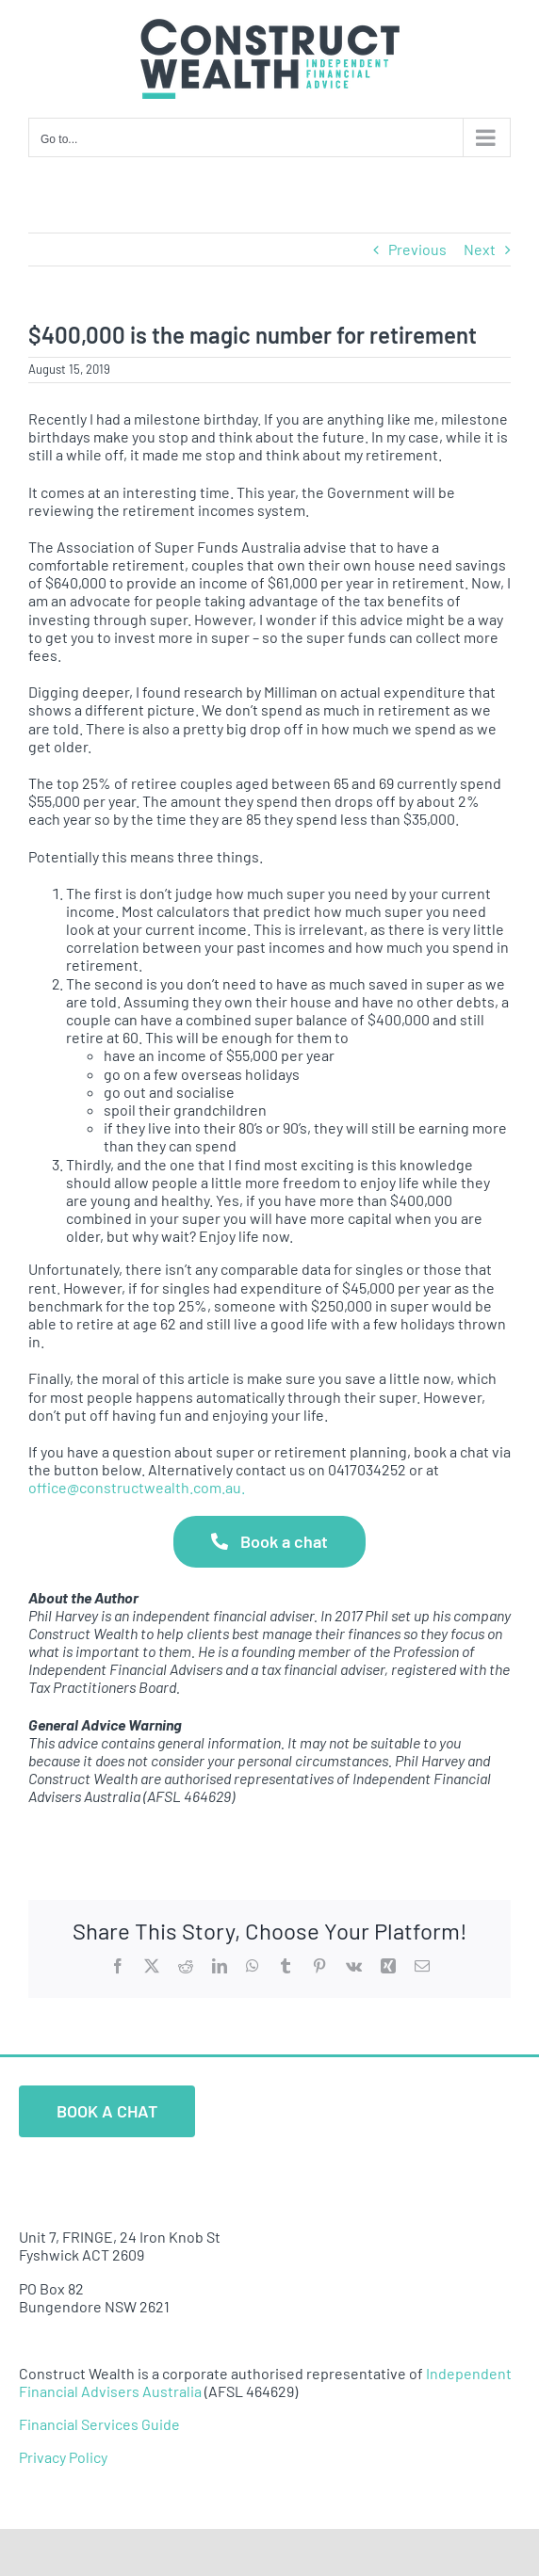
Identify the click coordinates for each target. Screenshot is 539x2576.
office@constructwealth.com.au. (136, 1487)
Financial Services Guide (99, 2424)
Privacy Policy (63, 2457)
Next (480, 249)
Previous (417, 249)
